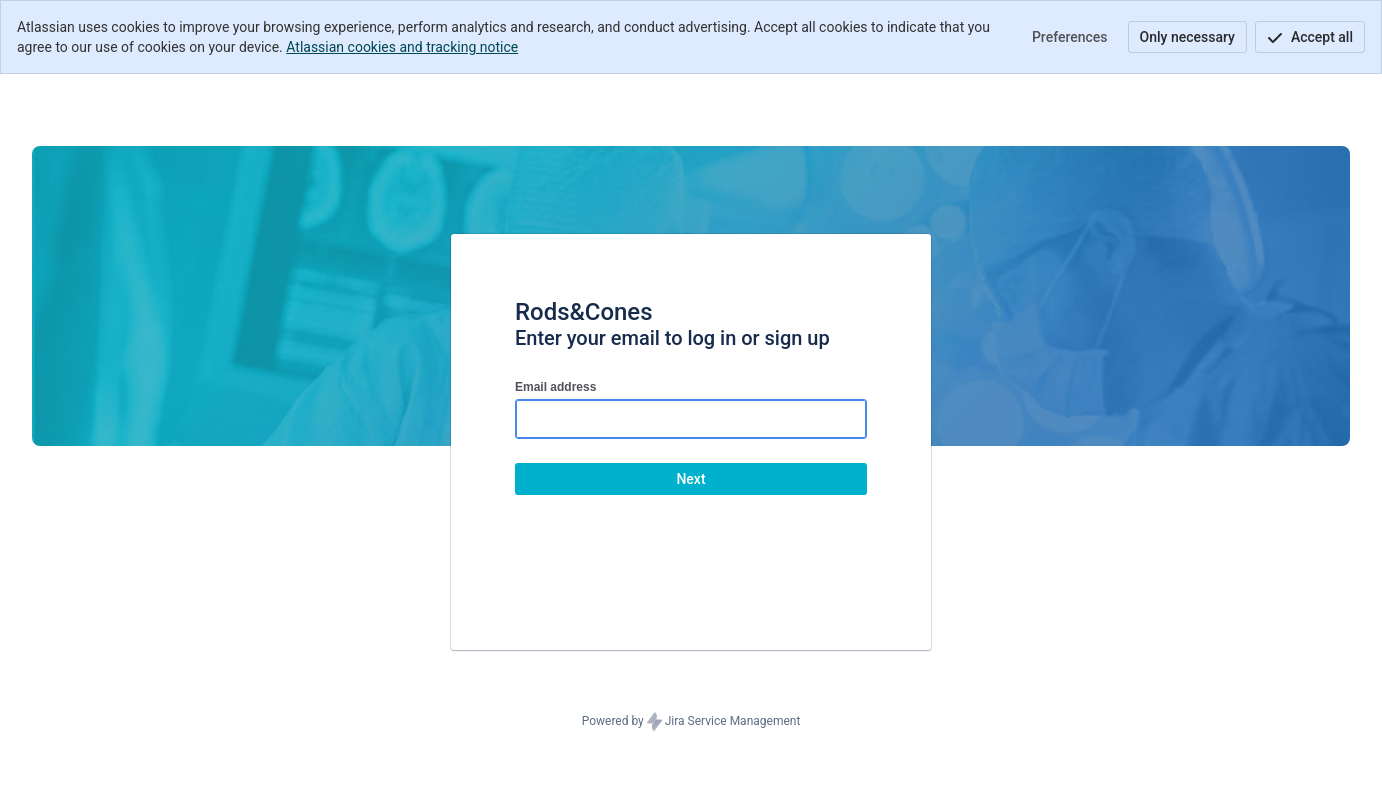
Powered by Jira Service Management (691, 722)
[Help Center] (134, 102)
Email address (555, 387)
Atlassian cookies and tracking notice (402, 47)
